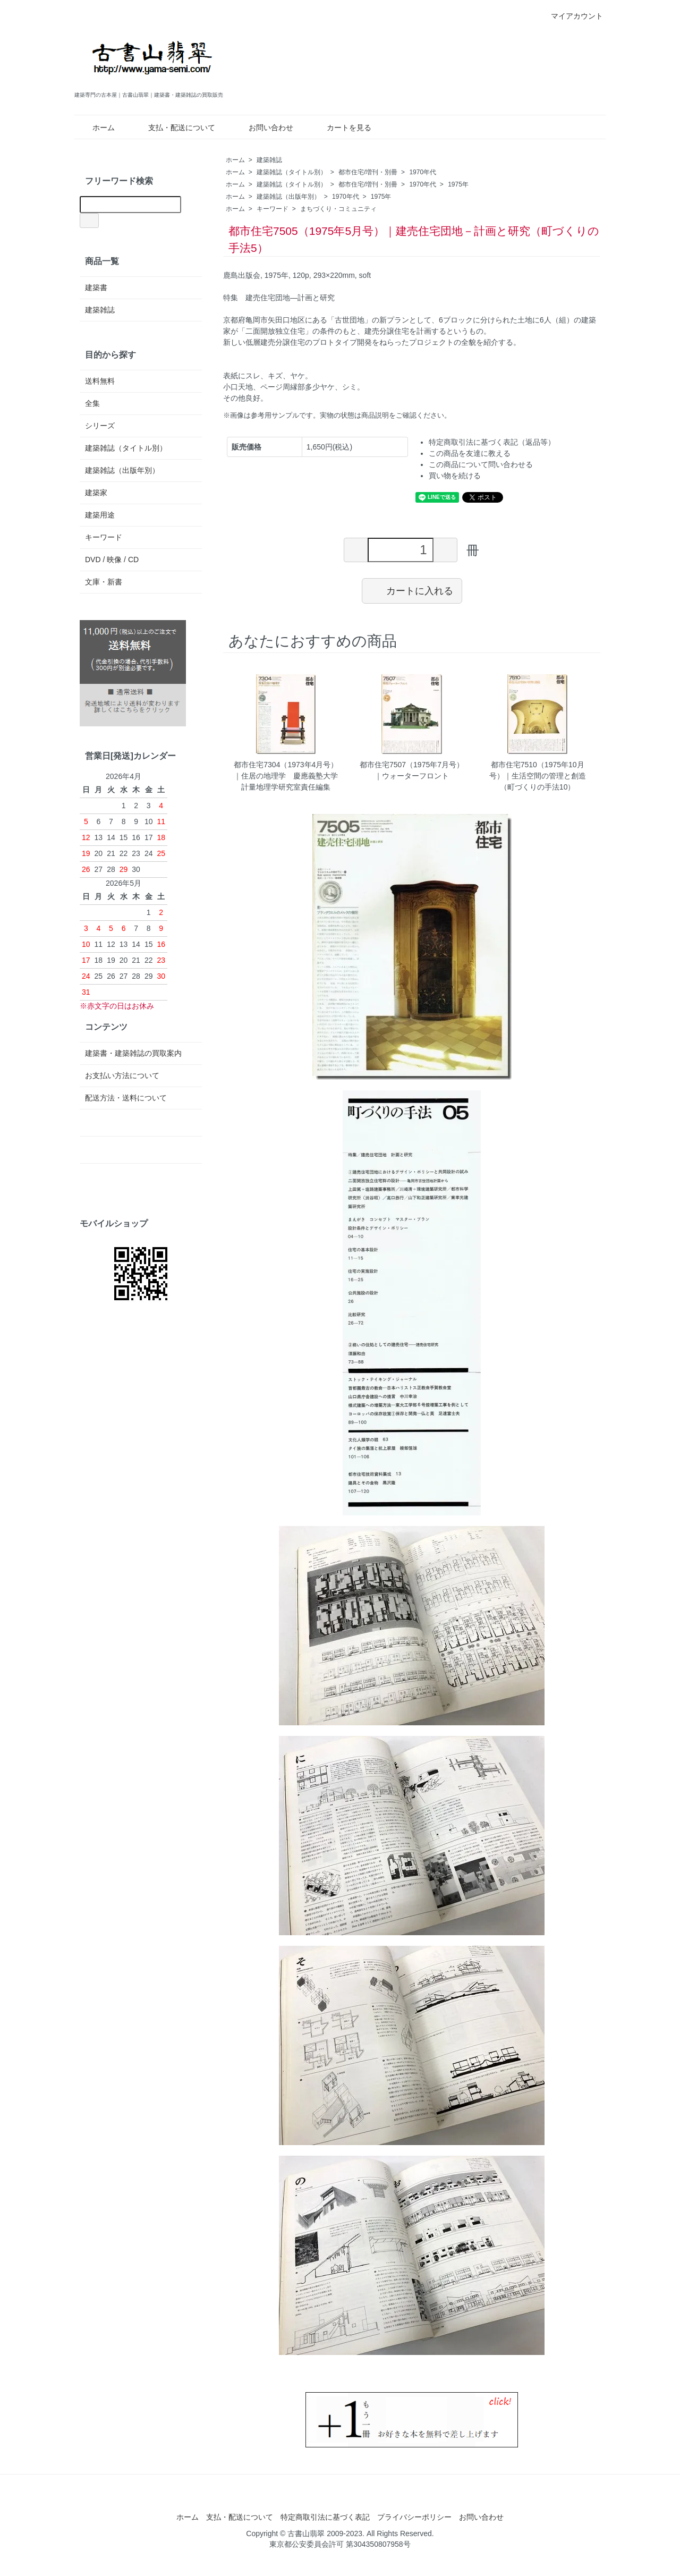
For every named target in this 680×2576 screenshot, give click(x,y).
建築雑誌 (269, 160)
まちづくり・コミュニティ (338, 209)
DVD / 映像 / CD (112, 559)
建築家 (96, 492)
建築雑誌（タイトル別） (292, 172)
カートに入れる (412, 590)
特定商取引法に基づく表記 (325, 2517)
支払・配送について (174, 127)
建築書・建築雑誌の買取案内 (133, 1053)
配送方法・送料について (126, 1098)
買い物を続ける (455, 475)
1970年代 (422, 172)
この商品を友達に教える (470, 453)
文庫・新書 (103, 582)
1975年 (458, 184)
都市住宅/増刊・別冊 (367, 172)
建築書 (96, 287)
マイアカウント (571, 16)
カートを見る (341, 127)
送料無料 (100, 381)
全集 (92, 403)
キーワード (272, 209)
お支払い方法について (122, 1075)
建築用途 (100, 515)
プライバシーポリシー (414, 2517)
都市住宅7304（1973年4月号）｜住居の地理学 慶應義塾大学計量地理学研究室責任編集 (286, 775)
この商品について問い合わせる (481, 464)
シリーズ (100, 425)
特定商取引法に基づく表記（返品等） (492, 442)
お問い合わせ (263, 127)
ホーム (96, 127)
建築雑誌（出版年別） (288, 196)
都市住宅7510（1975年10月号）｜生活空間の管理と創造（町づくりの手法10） (537, 775)
